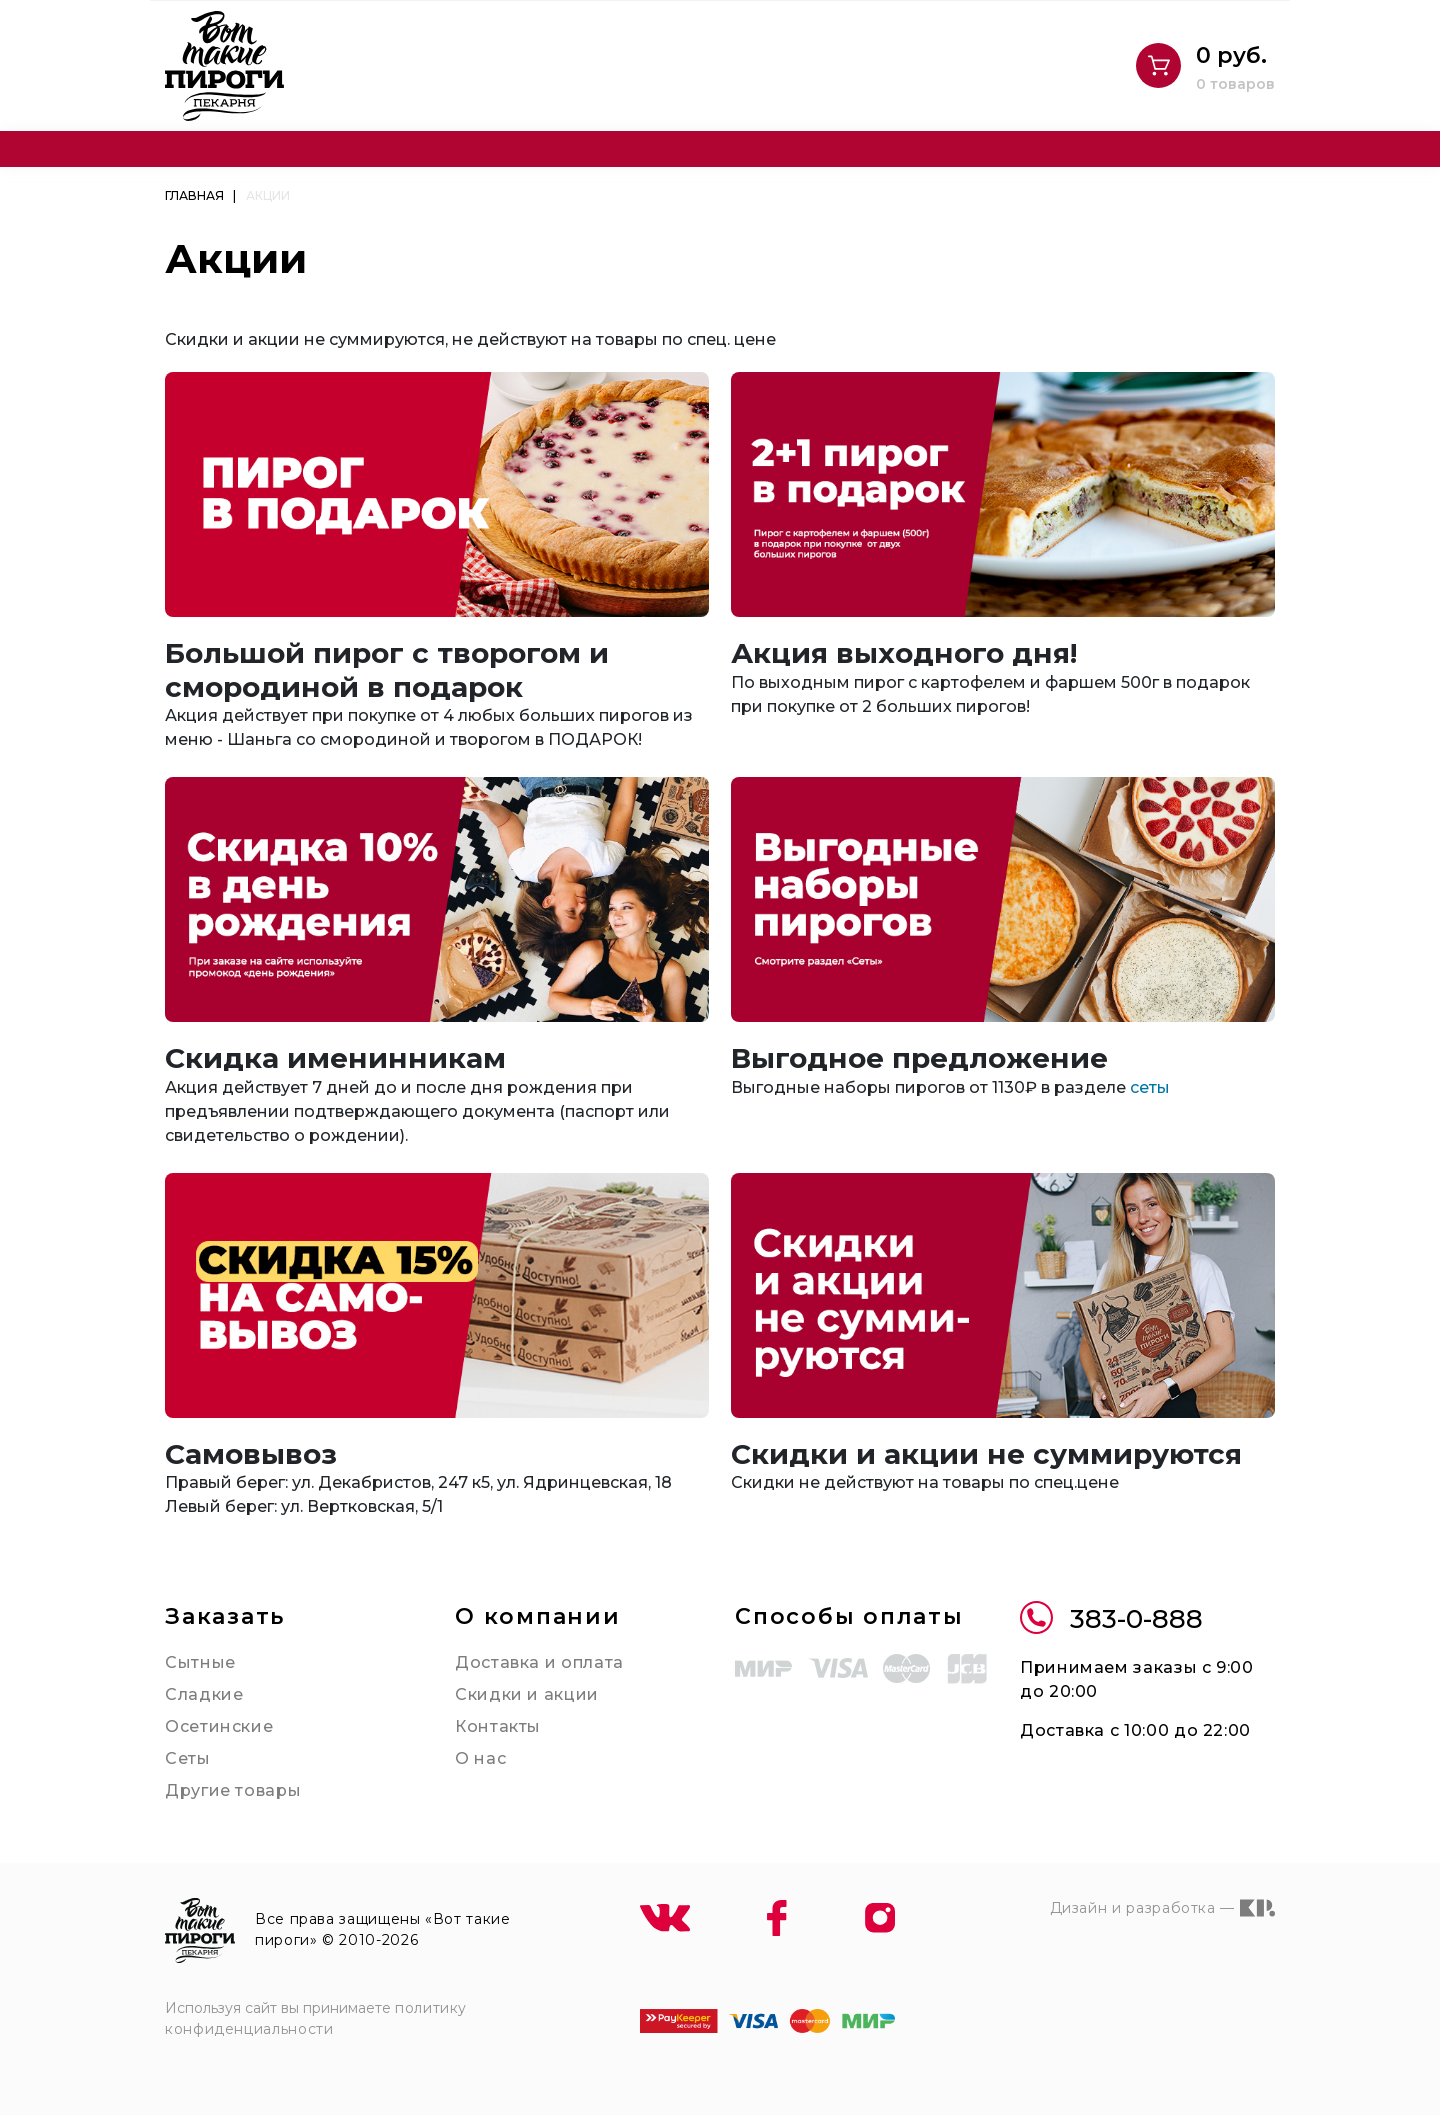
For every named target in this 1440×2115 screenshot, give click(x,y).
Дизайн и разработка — (1162, 1908)
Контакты (498, 1726)
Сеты (188, 1758)
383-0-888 (1111, 1619)
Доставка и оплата (539, 1662)
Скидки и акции (527, 1694)
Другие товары (233, 1790)
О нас (480, 1758)
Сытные (200, 1662)
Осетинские (219, 1726)
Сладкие (204, 1694)
